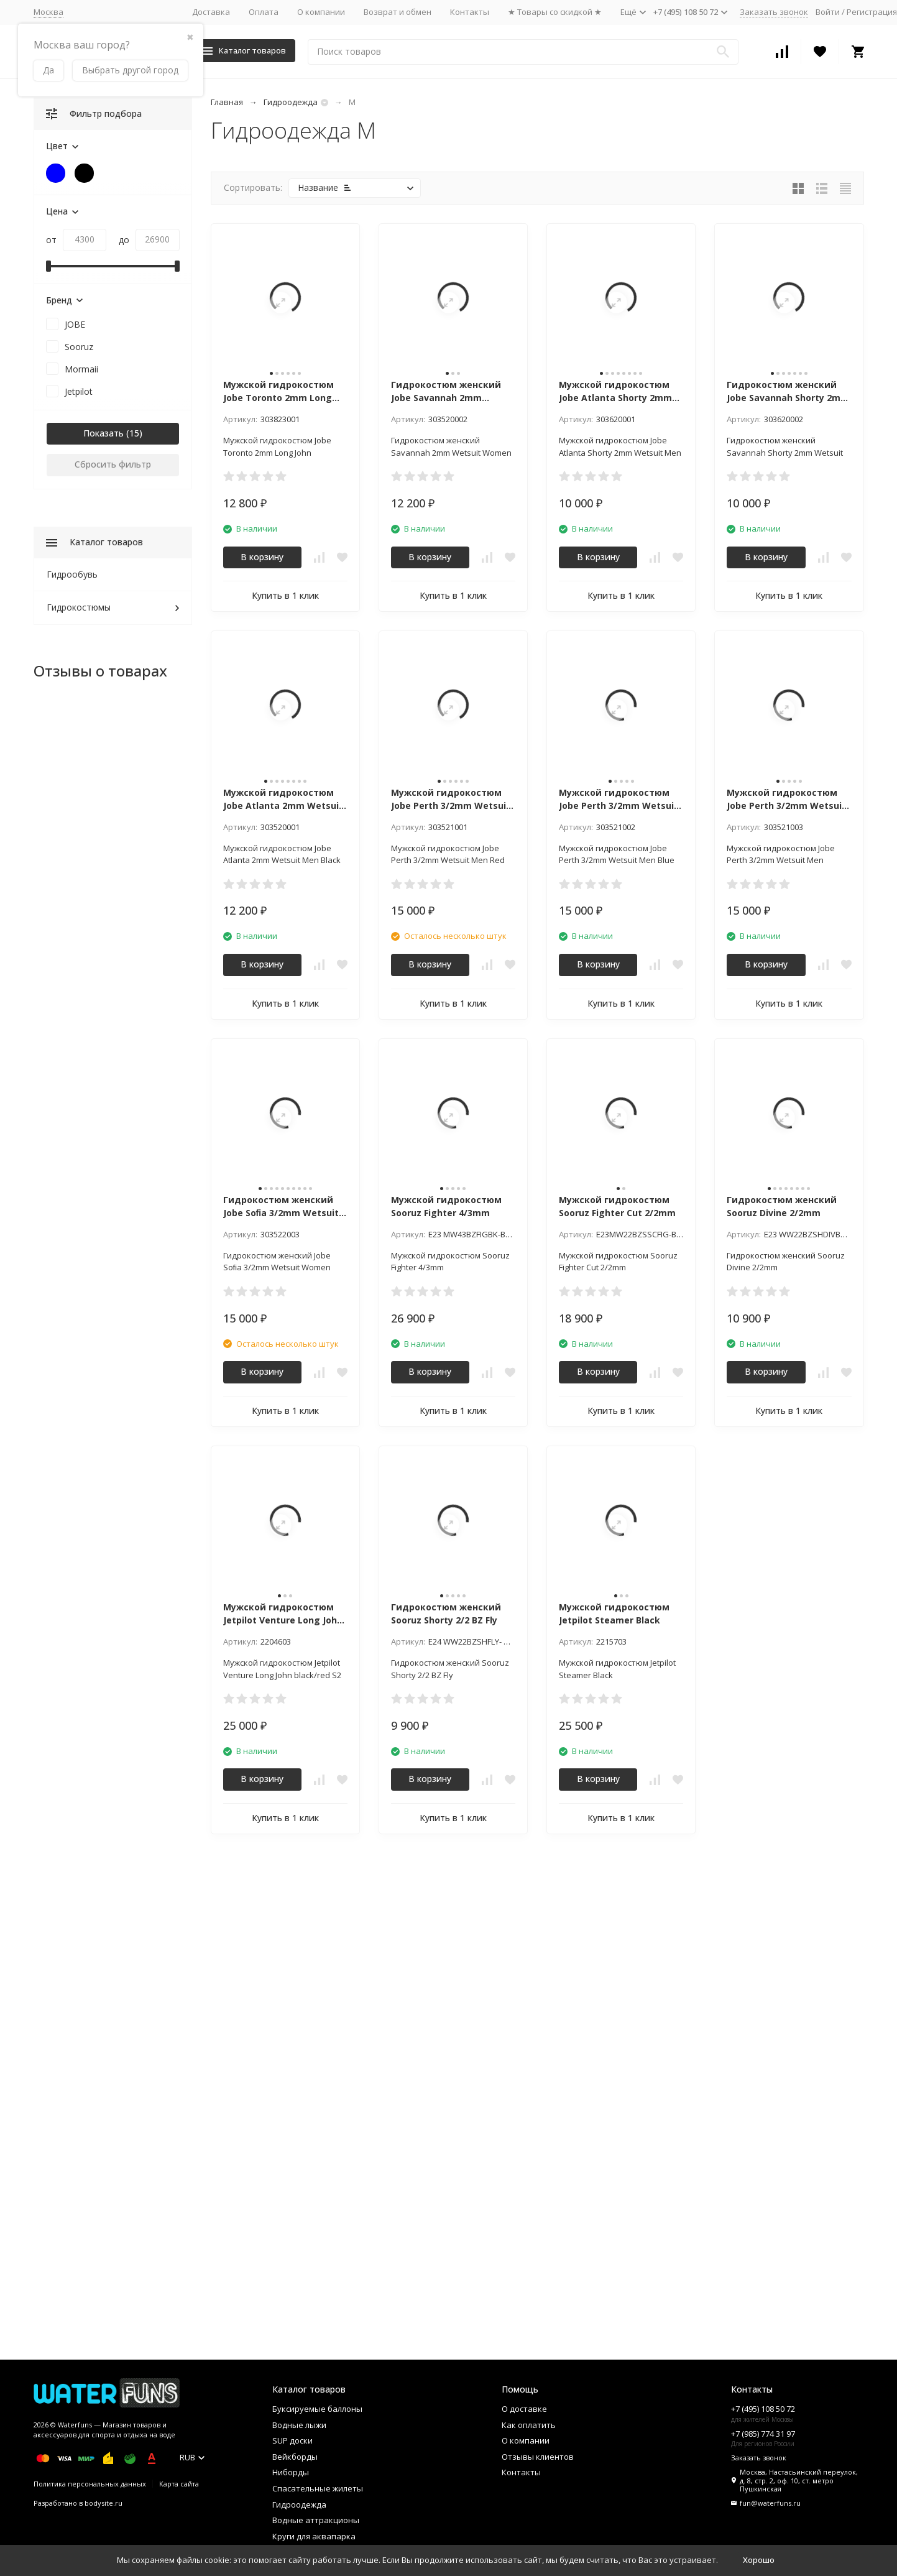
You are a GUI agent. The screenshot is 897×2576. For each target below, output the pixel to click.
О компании (321, 11)
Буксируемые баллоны (317, 2408)
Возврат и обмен (397, 11)
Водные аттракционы (315, 2520)
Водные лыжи (299, 2425)
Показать (103, 433)
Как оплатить (529, 2425)
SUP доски (292, 2440)
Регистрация (872, 11)
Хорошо (759, 2559)
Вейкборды (295, 2456)
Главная (227, 102)
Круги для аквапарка (314, 2536)
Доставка (211, 11)
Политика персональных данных (90, 2483)
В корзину (262, 557)
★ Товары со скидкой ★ (555, 11)
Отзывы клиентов (538, 2456)
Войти (828, 11)
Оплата (263, 11)
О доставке (524, 2408)
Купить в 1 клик (285, 595)
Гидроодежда (291, 102)
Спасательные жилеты (317, 2488)
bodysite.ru (103, 2503)
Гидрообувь (72, 574)
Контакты (469, 11)
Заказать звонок (774, 11)
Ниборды (290, 2472)
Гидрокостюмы (79, 607)
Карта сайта (179, 2483)
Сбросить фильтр (113, 464)
